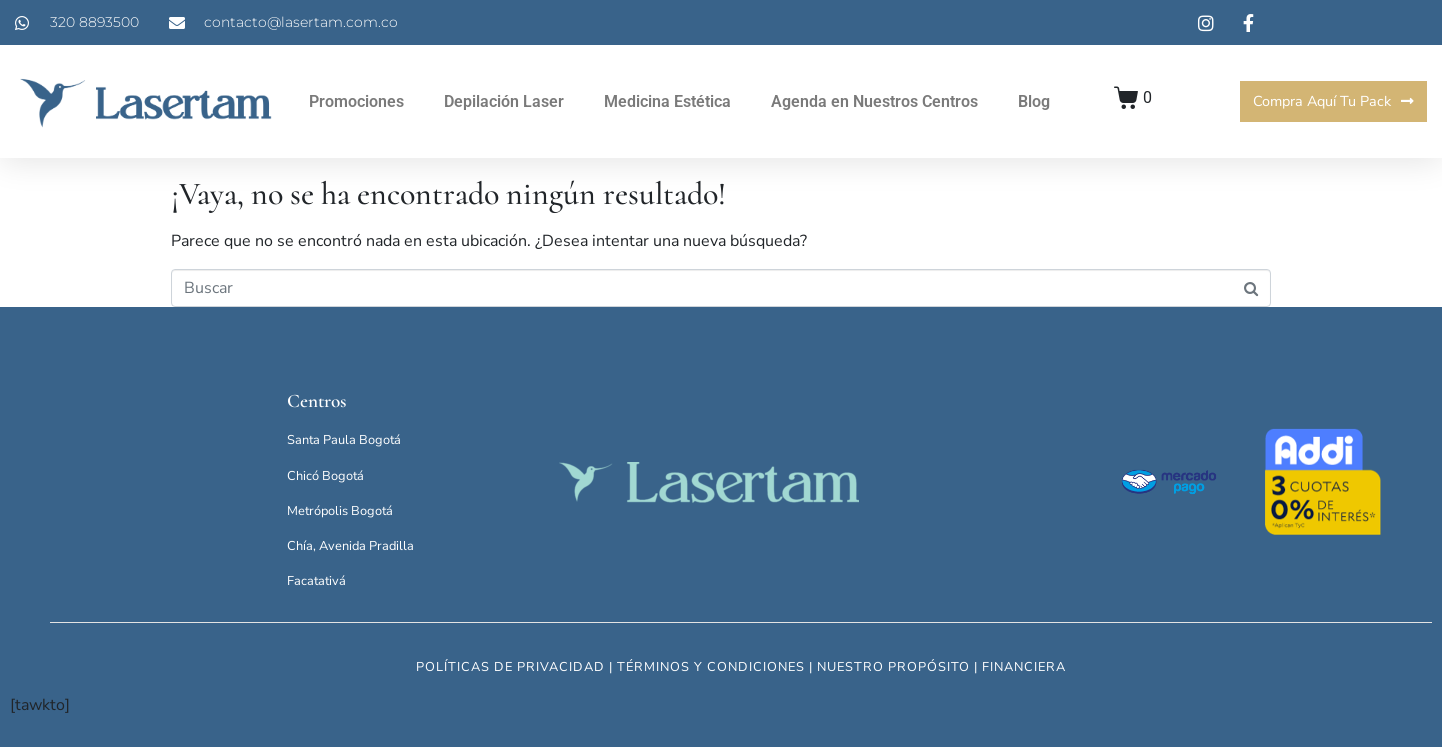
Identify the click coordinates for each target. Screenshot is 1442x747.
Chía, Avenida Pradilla (350, 546)
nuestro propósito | (899, 667)
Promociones (356, 101)
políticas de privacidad (510, 667)
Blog (1034, 101)
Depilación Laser (504, 101)
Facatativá (316, 581)
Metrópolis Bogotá (340, 511)
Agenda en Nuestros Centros (874, 101)
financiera (1024, 667)
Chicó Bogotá (325, 476)
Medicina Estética (667, 101)
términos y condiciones (711, 667)
